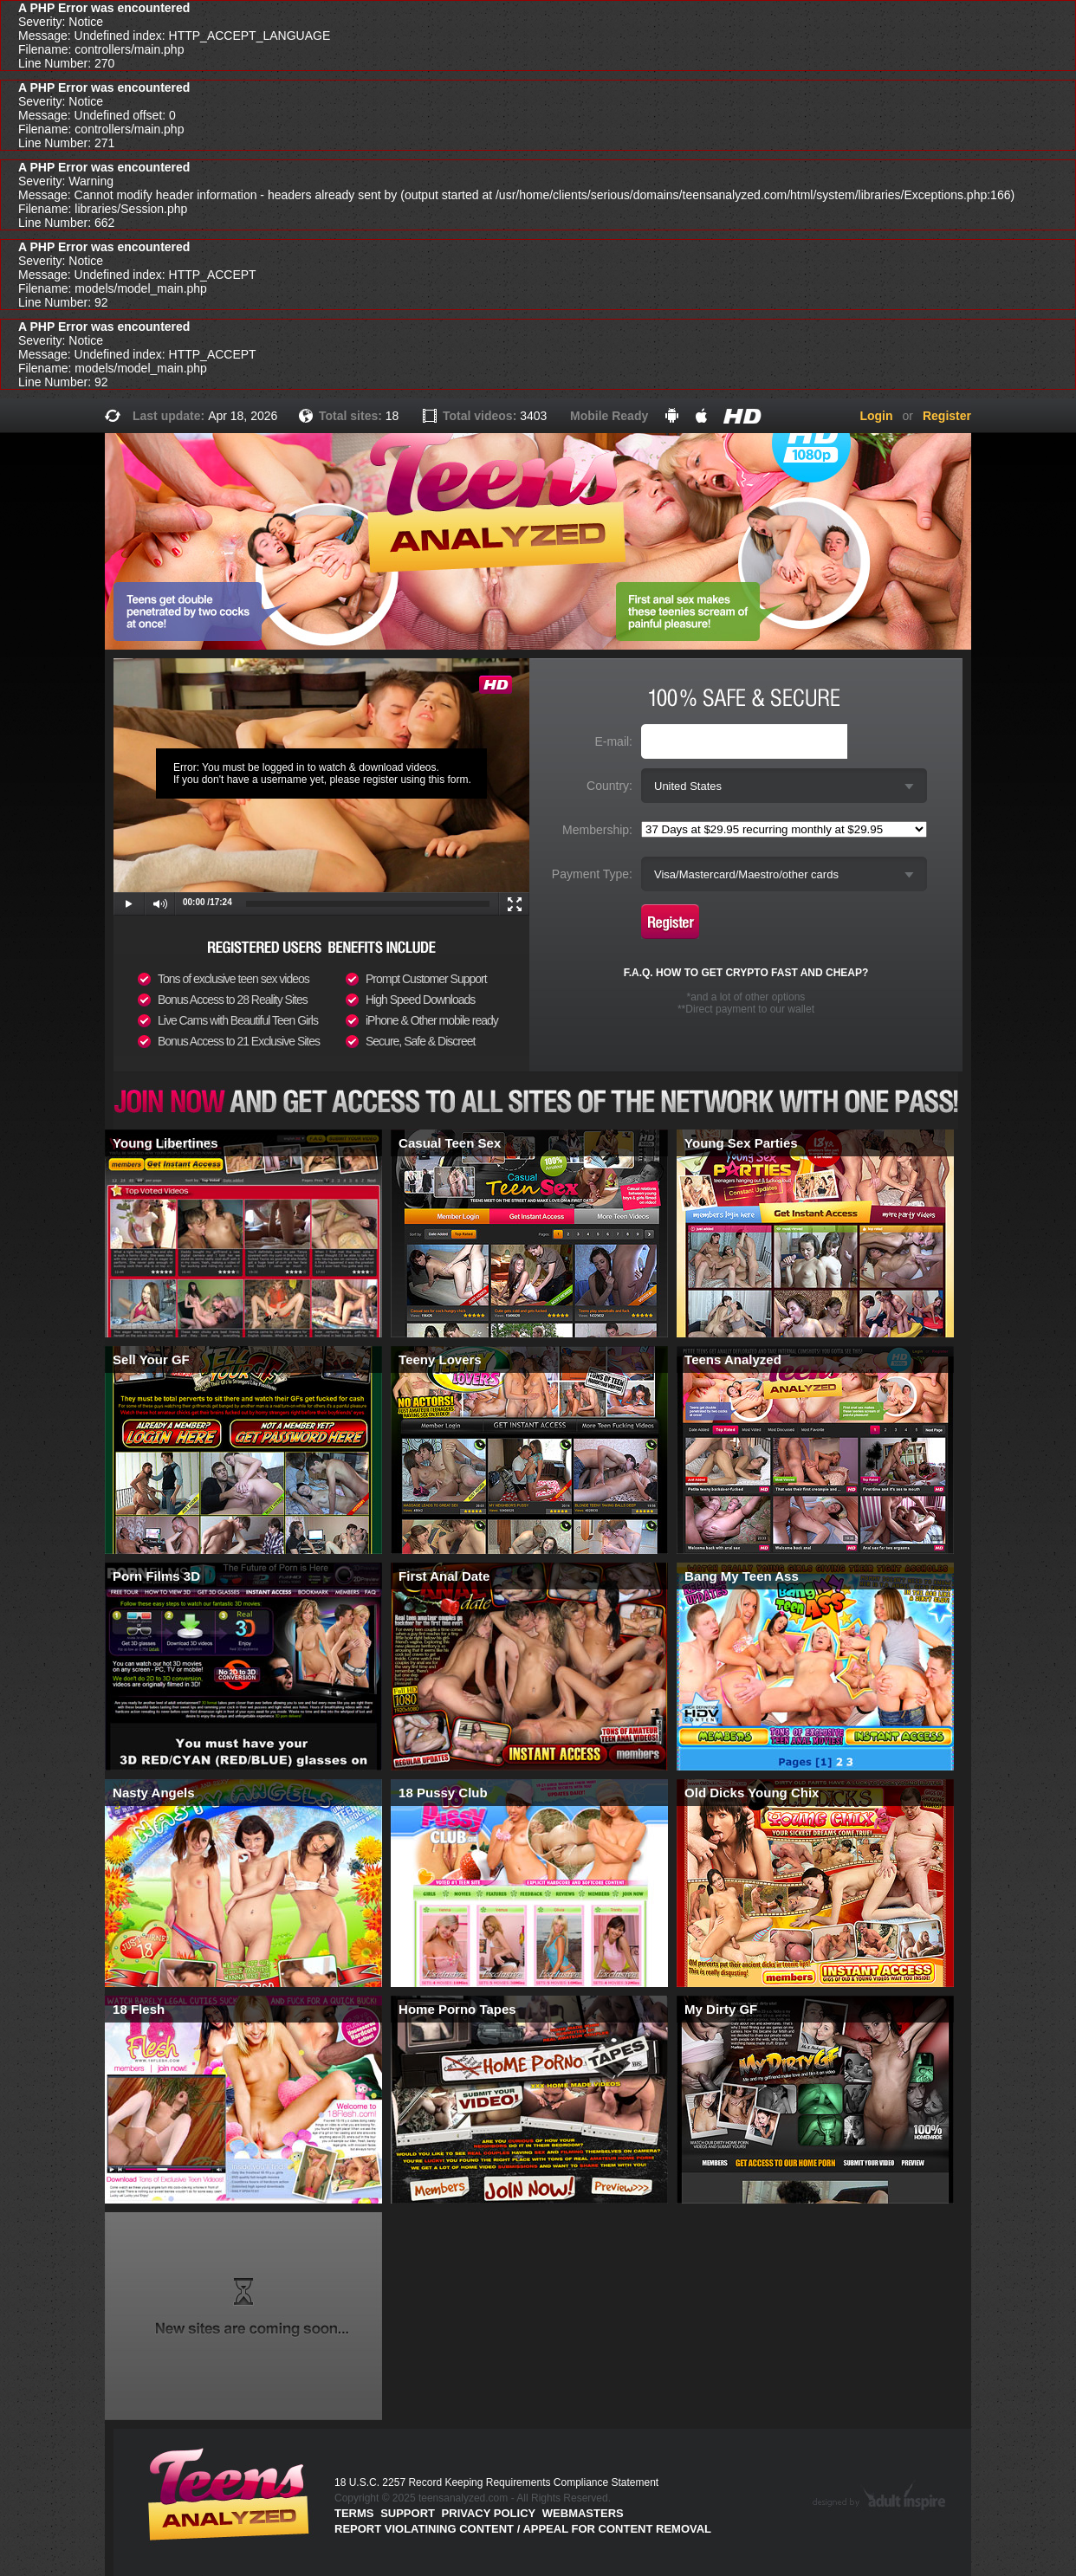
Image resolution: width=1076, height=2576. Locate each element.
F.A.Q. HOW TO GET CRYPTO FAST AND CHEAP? (746, 973)
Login (875, 416)
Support (407, 2513)
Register (947, 416)
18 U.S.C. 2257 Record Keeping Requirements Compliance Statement (496, 2482)
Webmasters (583, 2513)
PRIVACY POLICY (489, 2513)
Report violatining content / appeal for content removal (522, 2528)
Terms (354, 2513)
